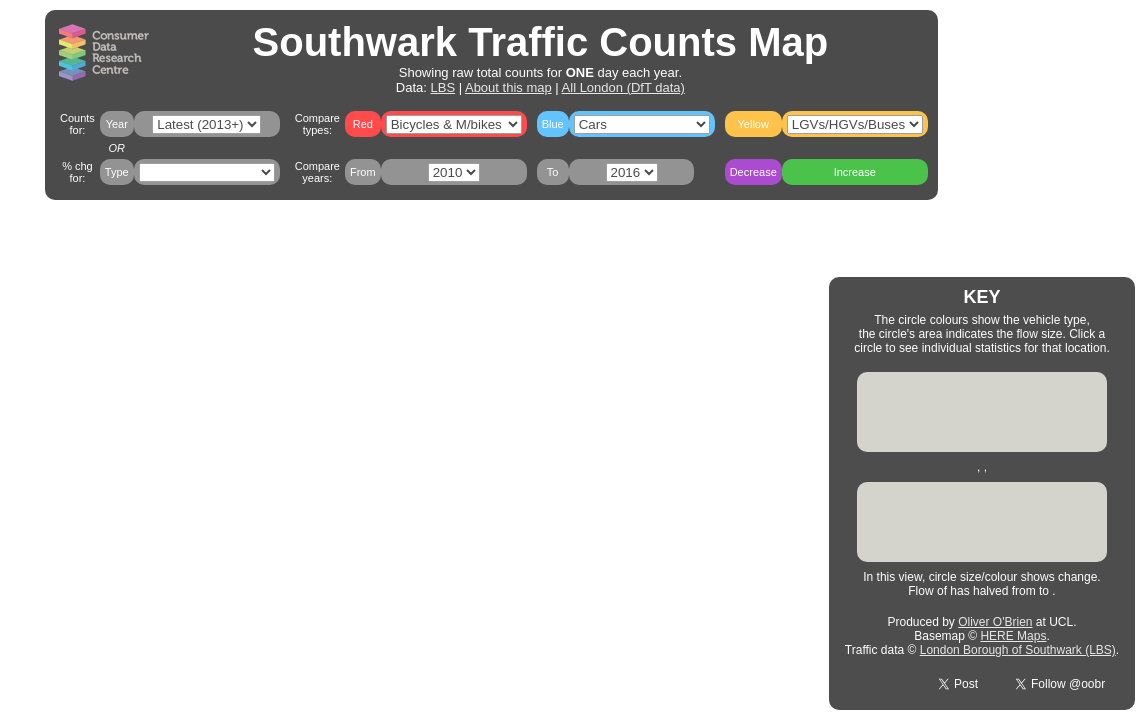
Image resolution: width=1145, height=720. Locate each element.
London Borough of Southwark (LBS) (1018, 650)
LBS (443, 87)
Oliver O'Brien (995, 622)
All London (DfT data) (623, 87)
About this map (508, 87)
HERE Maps (1013, 636)
